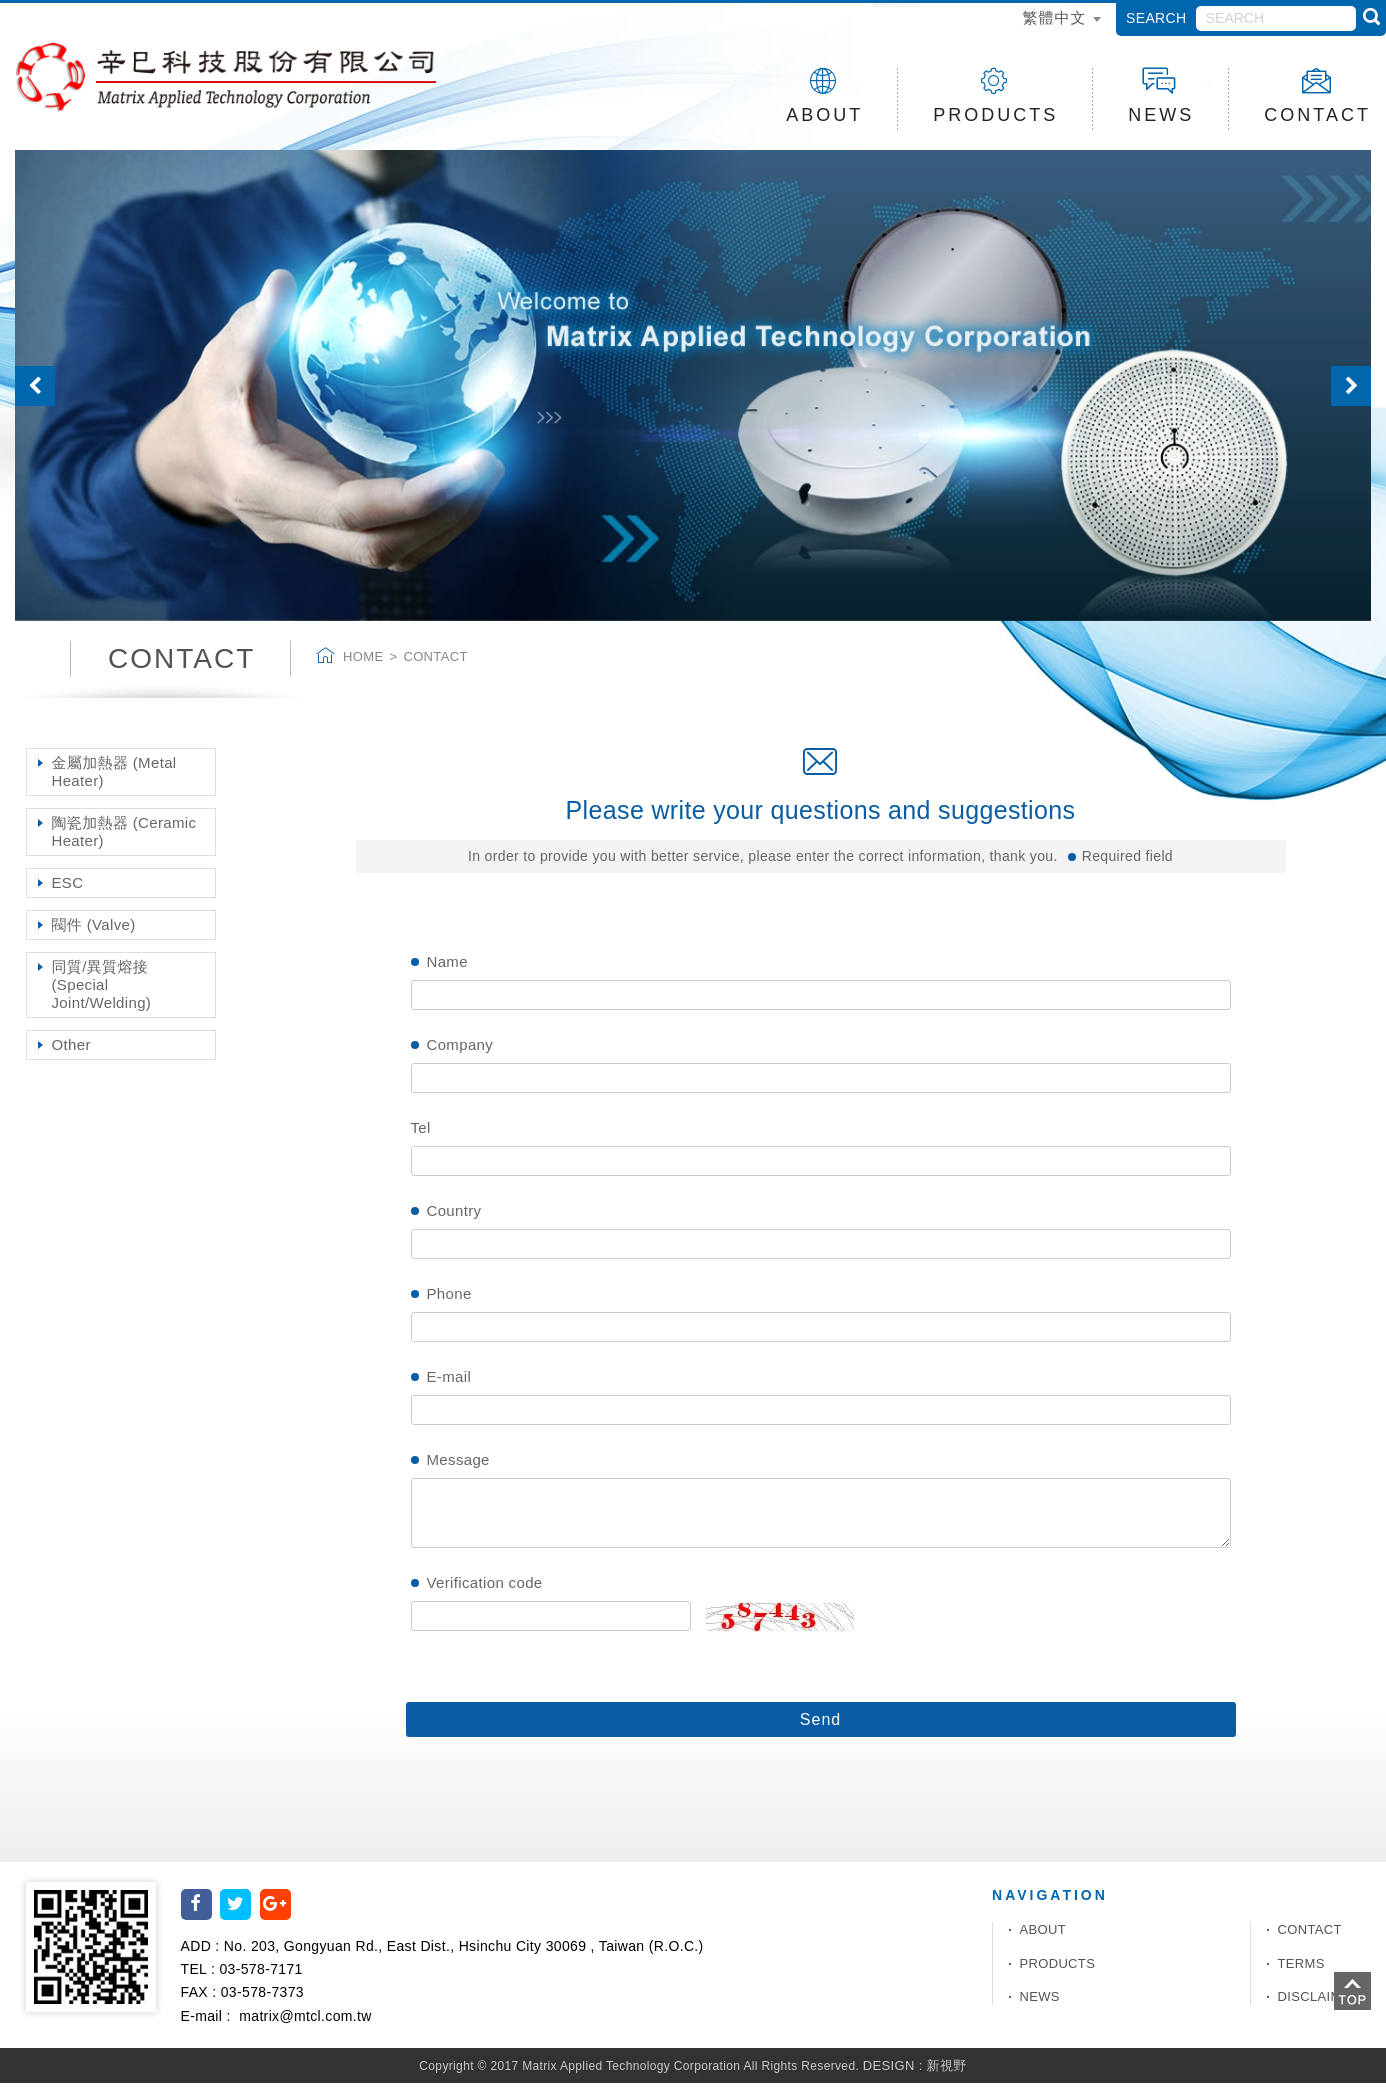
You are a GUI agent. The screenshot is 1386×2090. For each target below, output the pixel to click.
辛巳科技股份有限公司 (246, 81)
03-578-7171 (260, 1976)
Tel (421, 1134)
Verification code (485, 1589)
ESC (68, 889)
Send (820, 1726)
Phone (449, 1300)
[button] (41, 392)
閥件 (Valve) (94, 931)
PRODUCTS (995, 96)
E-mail (449, 1383)
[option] (693, 392)
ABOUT (824, 96)
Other (71, 1051)
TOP (1352, 1991)
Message (458, 1466)
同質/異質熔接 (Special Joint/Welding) (102, 991)
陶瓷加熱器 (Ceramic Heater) (124, 838)
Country (454, 1217)
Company (460, 1051)
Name (447, 968)
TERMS (1301, 1969)
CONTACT (1310, 1936)
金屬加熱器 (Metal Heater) (114, 778)
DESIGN (889, 2071)
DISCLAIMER (1319, 2003)
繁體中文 (1054, 17)
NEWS (1161, 96)
